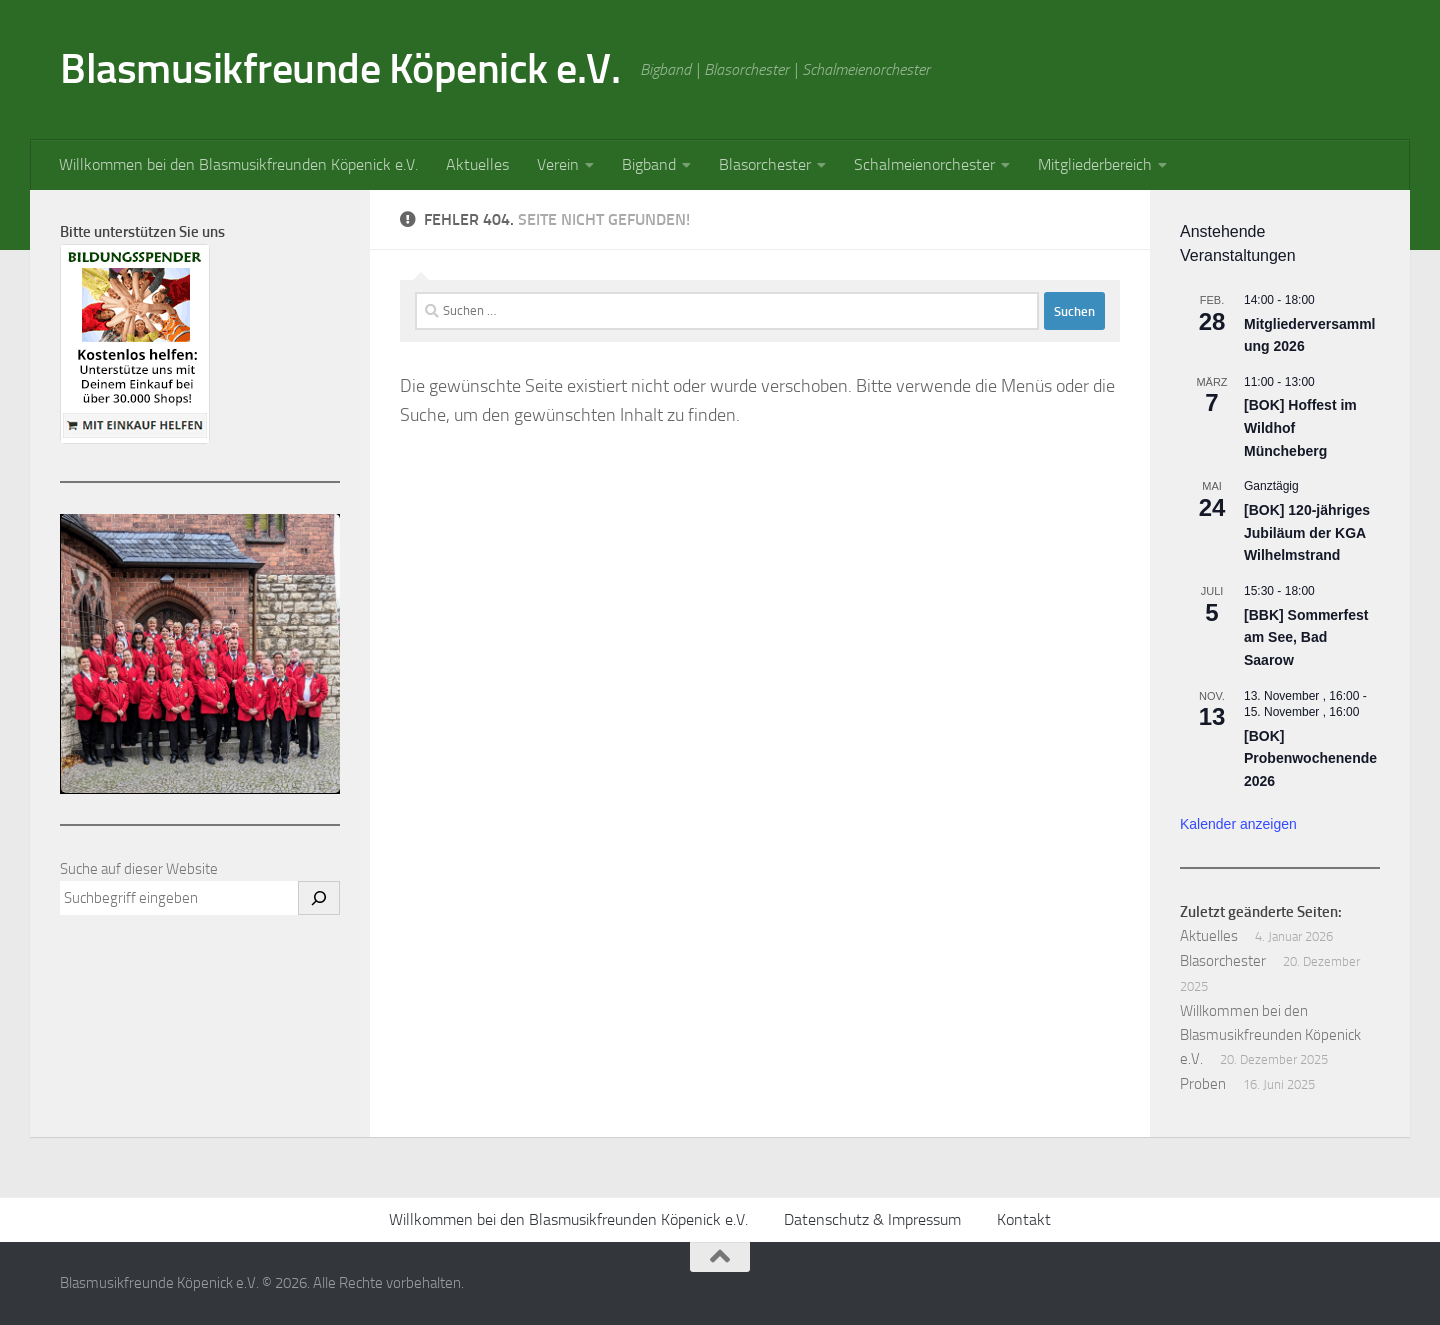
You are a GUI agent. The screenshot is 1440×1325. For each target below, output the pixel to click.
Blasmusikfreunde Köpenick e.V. (340, 69)
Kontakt (1024, 1219)
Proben (1203, 1084)
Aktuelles (477, 164)
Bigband (649, 164)
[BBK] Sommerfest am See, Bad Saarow (1306, 637)
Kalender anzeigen (1238, 824)
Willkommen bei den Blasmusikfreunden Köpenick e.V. (238, 164)
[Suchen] (319, 898)
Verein (558, 164)
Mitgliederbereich (1095, 164)
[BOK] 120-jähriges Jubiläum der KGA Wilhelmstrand (1307, 532)
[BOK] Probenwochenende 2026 (1310, 758)
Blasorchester (765, 164)
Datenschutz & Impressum (872, 1219)
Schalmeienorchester (924, 164)
